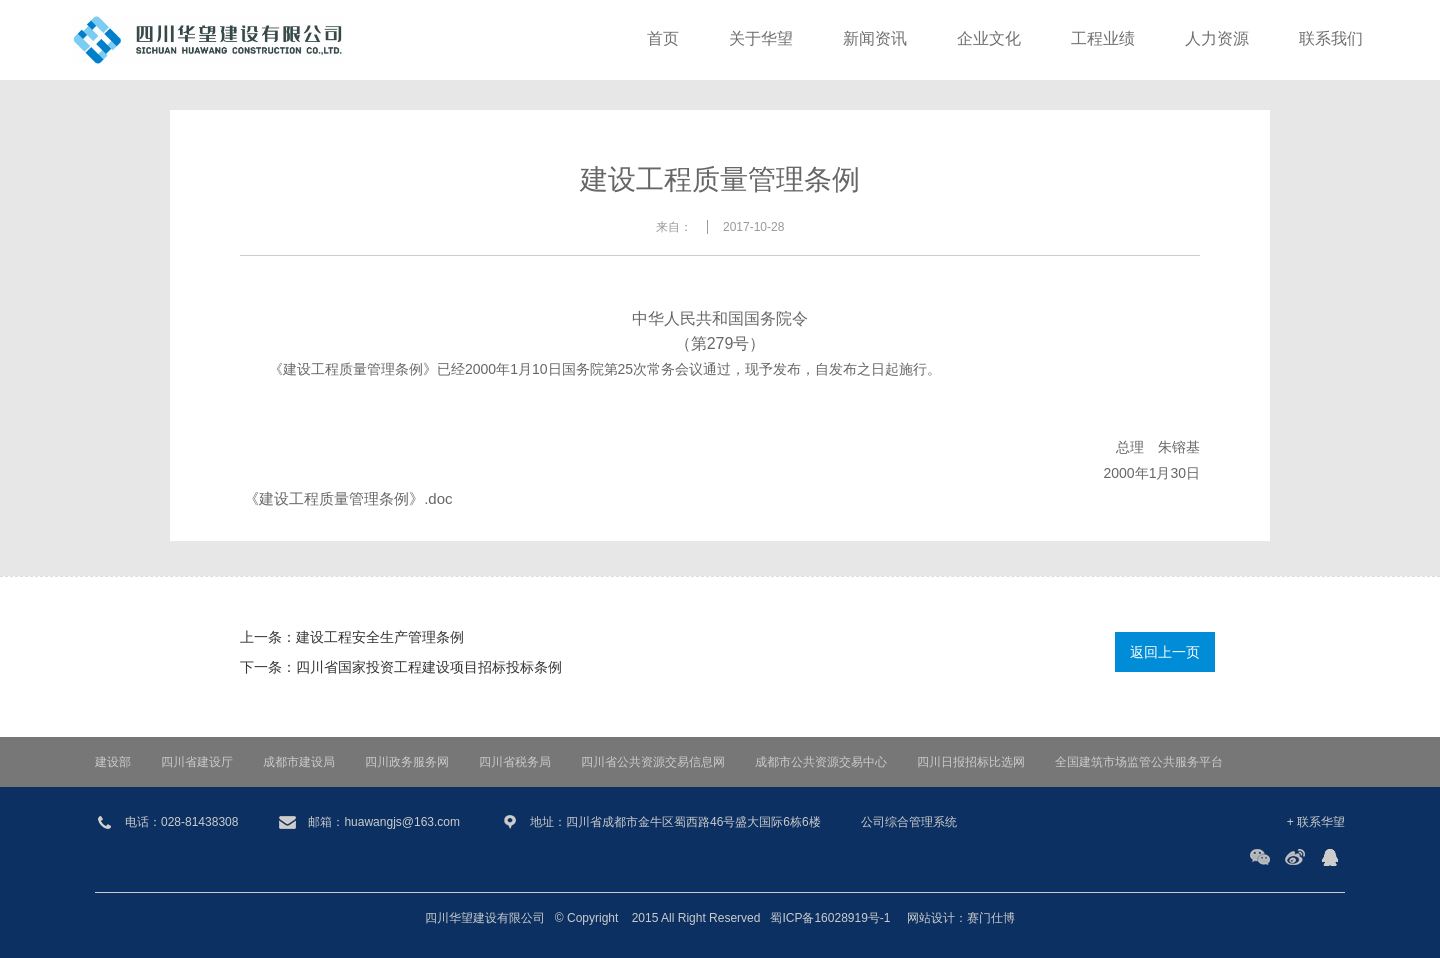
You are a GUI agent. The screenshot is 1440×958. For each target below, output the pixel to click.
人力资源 (1217, 39)
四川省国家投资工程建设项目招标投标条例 (429, 667)
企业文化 (989, 39)
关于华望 (761, 39)
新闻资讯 (875, 39)
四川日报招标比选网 (971, 762)
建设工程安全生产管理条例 (380, 637)
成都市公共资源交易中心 (821, 762)
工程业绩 (1103, 39)
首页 (663, 39)
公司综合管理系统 (909, 822)
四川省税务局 (515, 762)
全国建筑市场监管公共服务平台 (1139, 762)
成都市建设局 (299, 762)
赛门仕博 (991, 918)
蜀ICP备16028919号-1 (830, 918)
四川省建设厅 (197, 762)
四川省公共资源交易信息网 (653, 762)
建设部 (113, 762)
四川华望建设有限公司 (485, 918)
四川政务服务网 (407, 762)
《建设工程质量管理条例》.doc (348, 498)
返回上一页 (1165, 652)
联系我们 (1331, 39)
